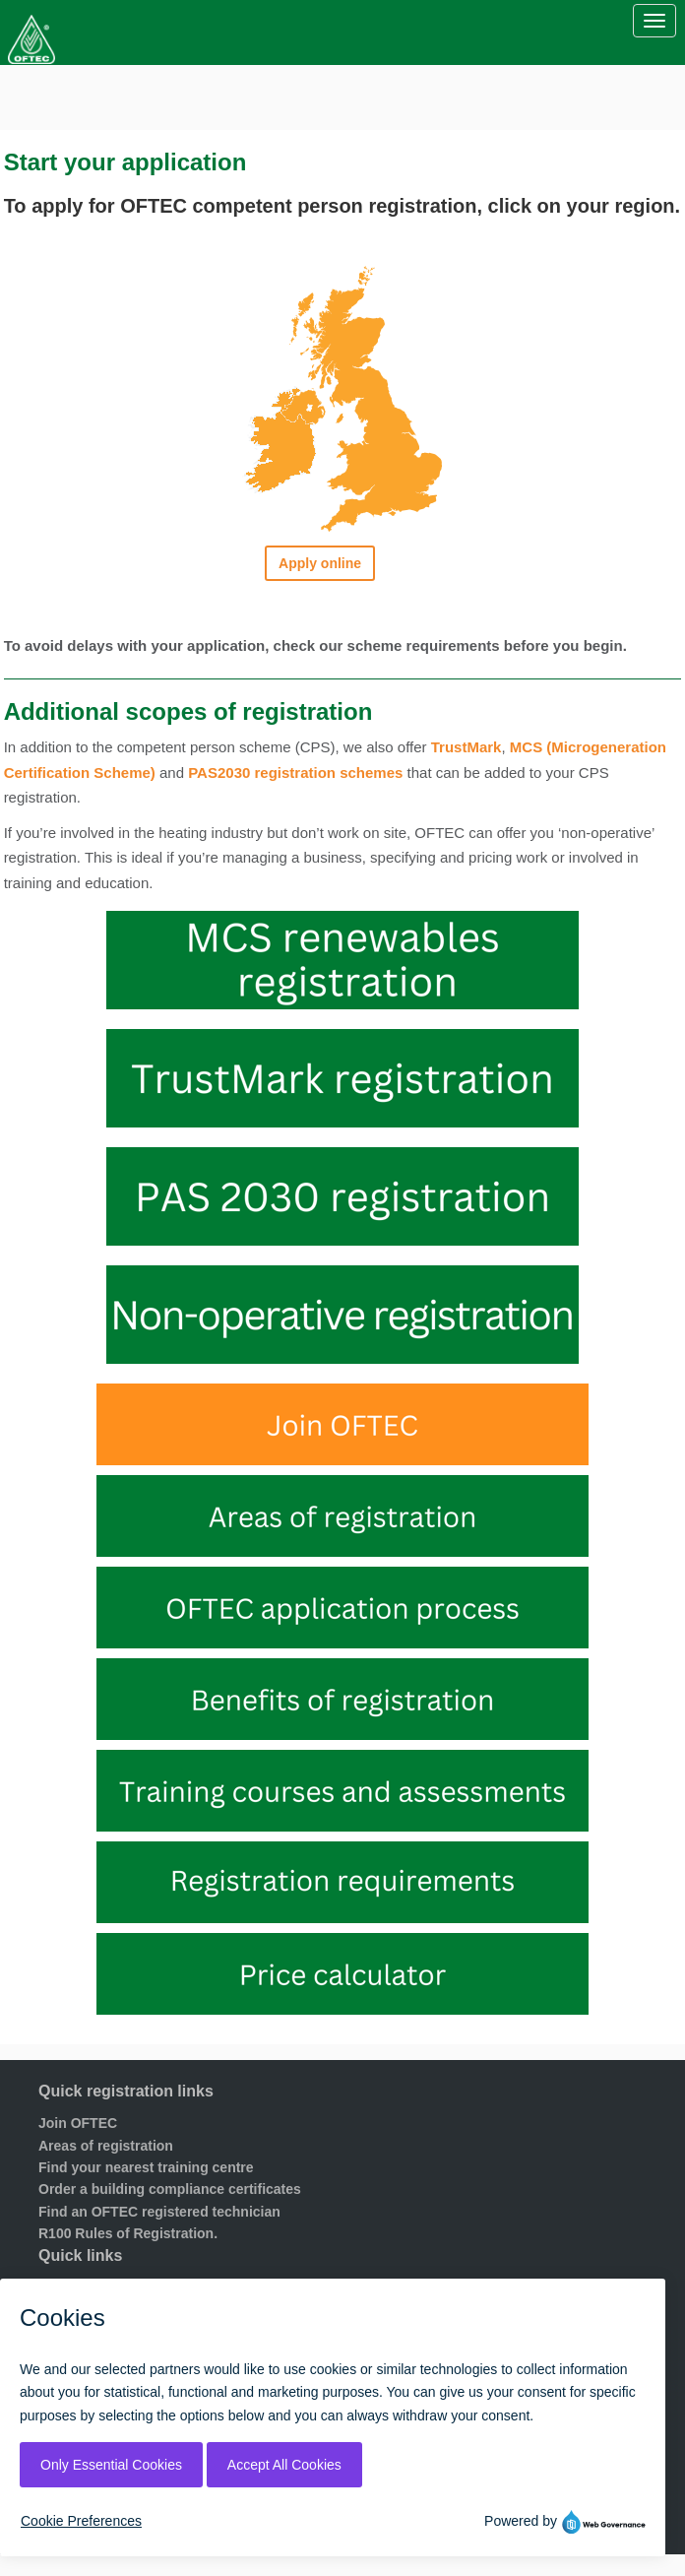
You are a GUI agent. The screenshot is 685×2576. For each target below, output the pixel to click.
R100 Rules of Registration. (128, 2233)
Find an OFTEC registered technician (159, 2212)
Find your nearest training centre (146, 2167)
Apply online (320, 563)
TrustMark (466, 747)
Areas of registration (105, 2146)
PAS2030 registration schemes (295, 772)
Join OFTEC (77, 2123)
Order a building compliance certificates (169, 2189)
